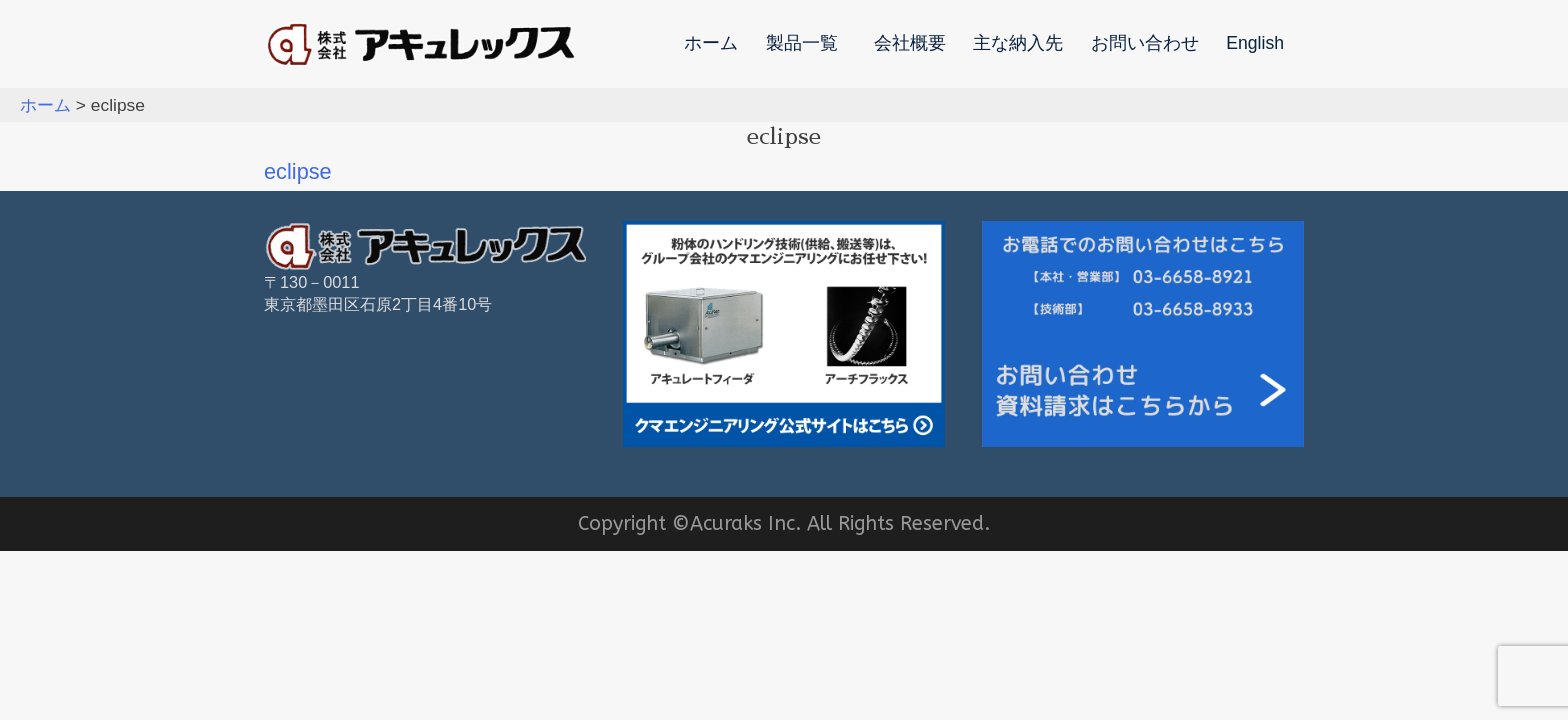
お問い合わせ (1145, 44)
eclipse (298, 171)
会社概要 (910, 44)
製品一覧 (802, 44)
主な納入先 (1018, 44)
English (1255, 44)
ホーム (711, 44)
